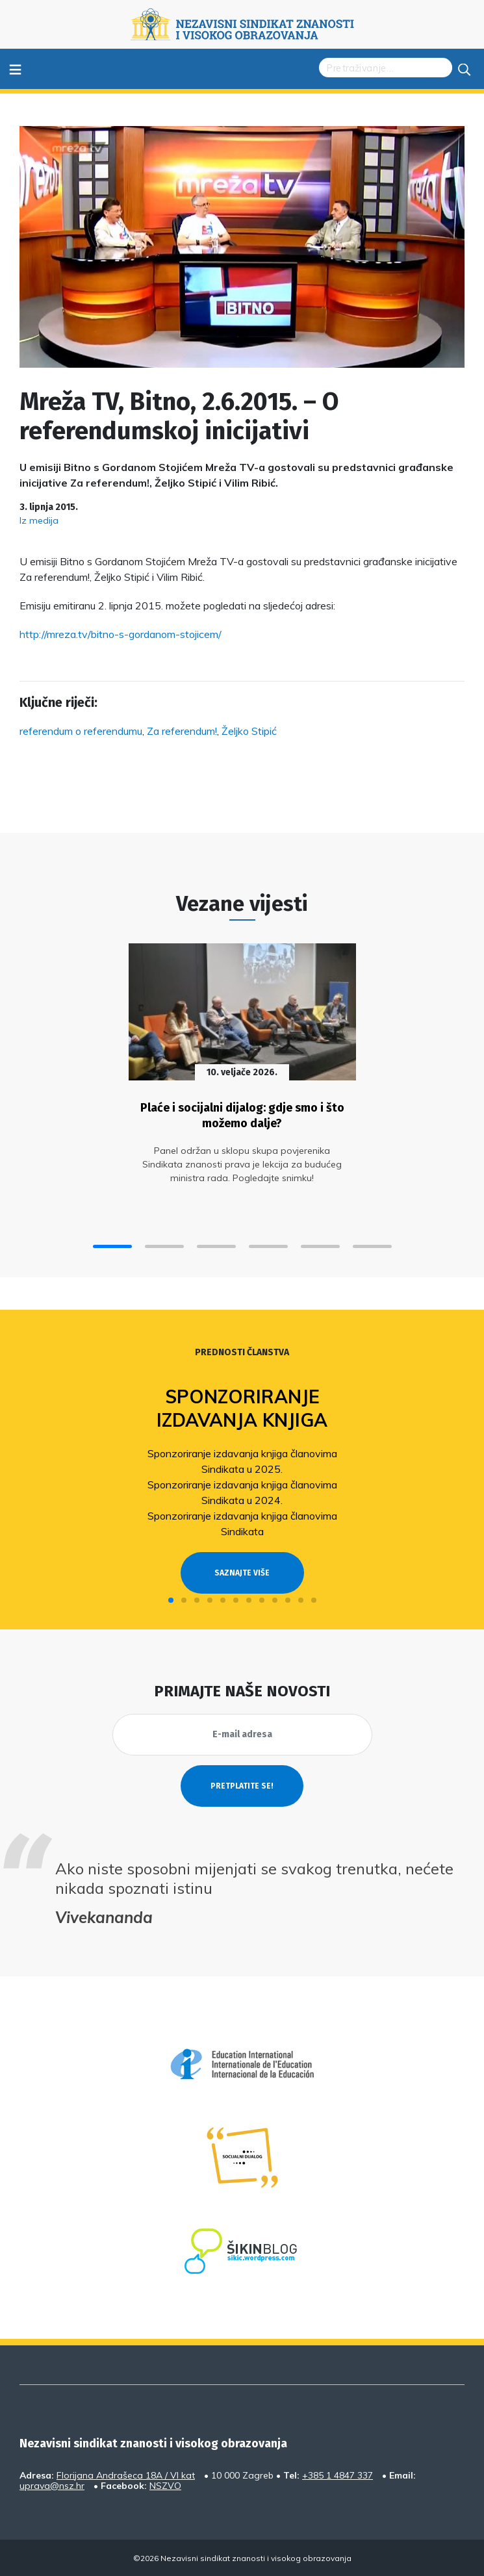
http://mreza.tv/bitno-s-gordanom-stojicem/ (120, 634)
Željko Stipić (249, 730)
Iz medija (38, 520)
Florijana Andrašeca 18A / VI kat (126, 2475)
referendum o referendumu (80, 730)
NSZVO (165, 2486)
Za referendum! (182, 730)
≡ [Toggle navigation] (15, 68)
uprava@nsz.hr (51, 2486)
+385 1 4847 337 (337, 2475)
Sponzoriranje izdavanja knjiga (242, 1408)
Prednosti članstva (242, 1352)
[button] (112, 1246)
